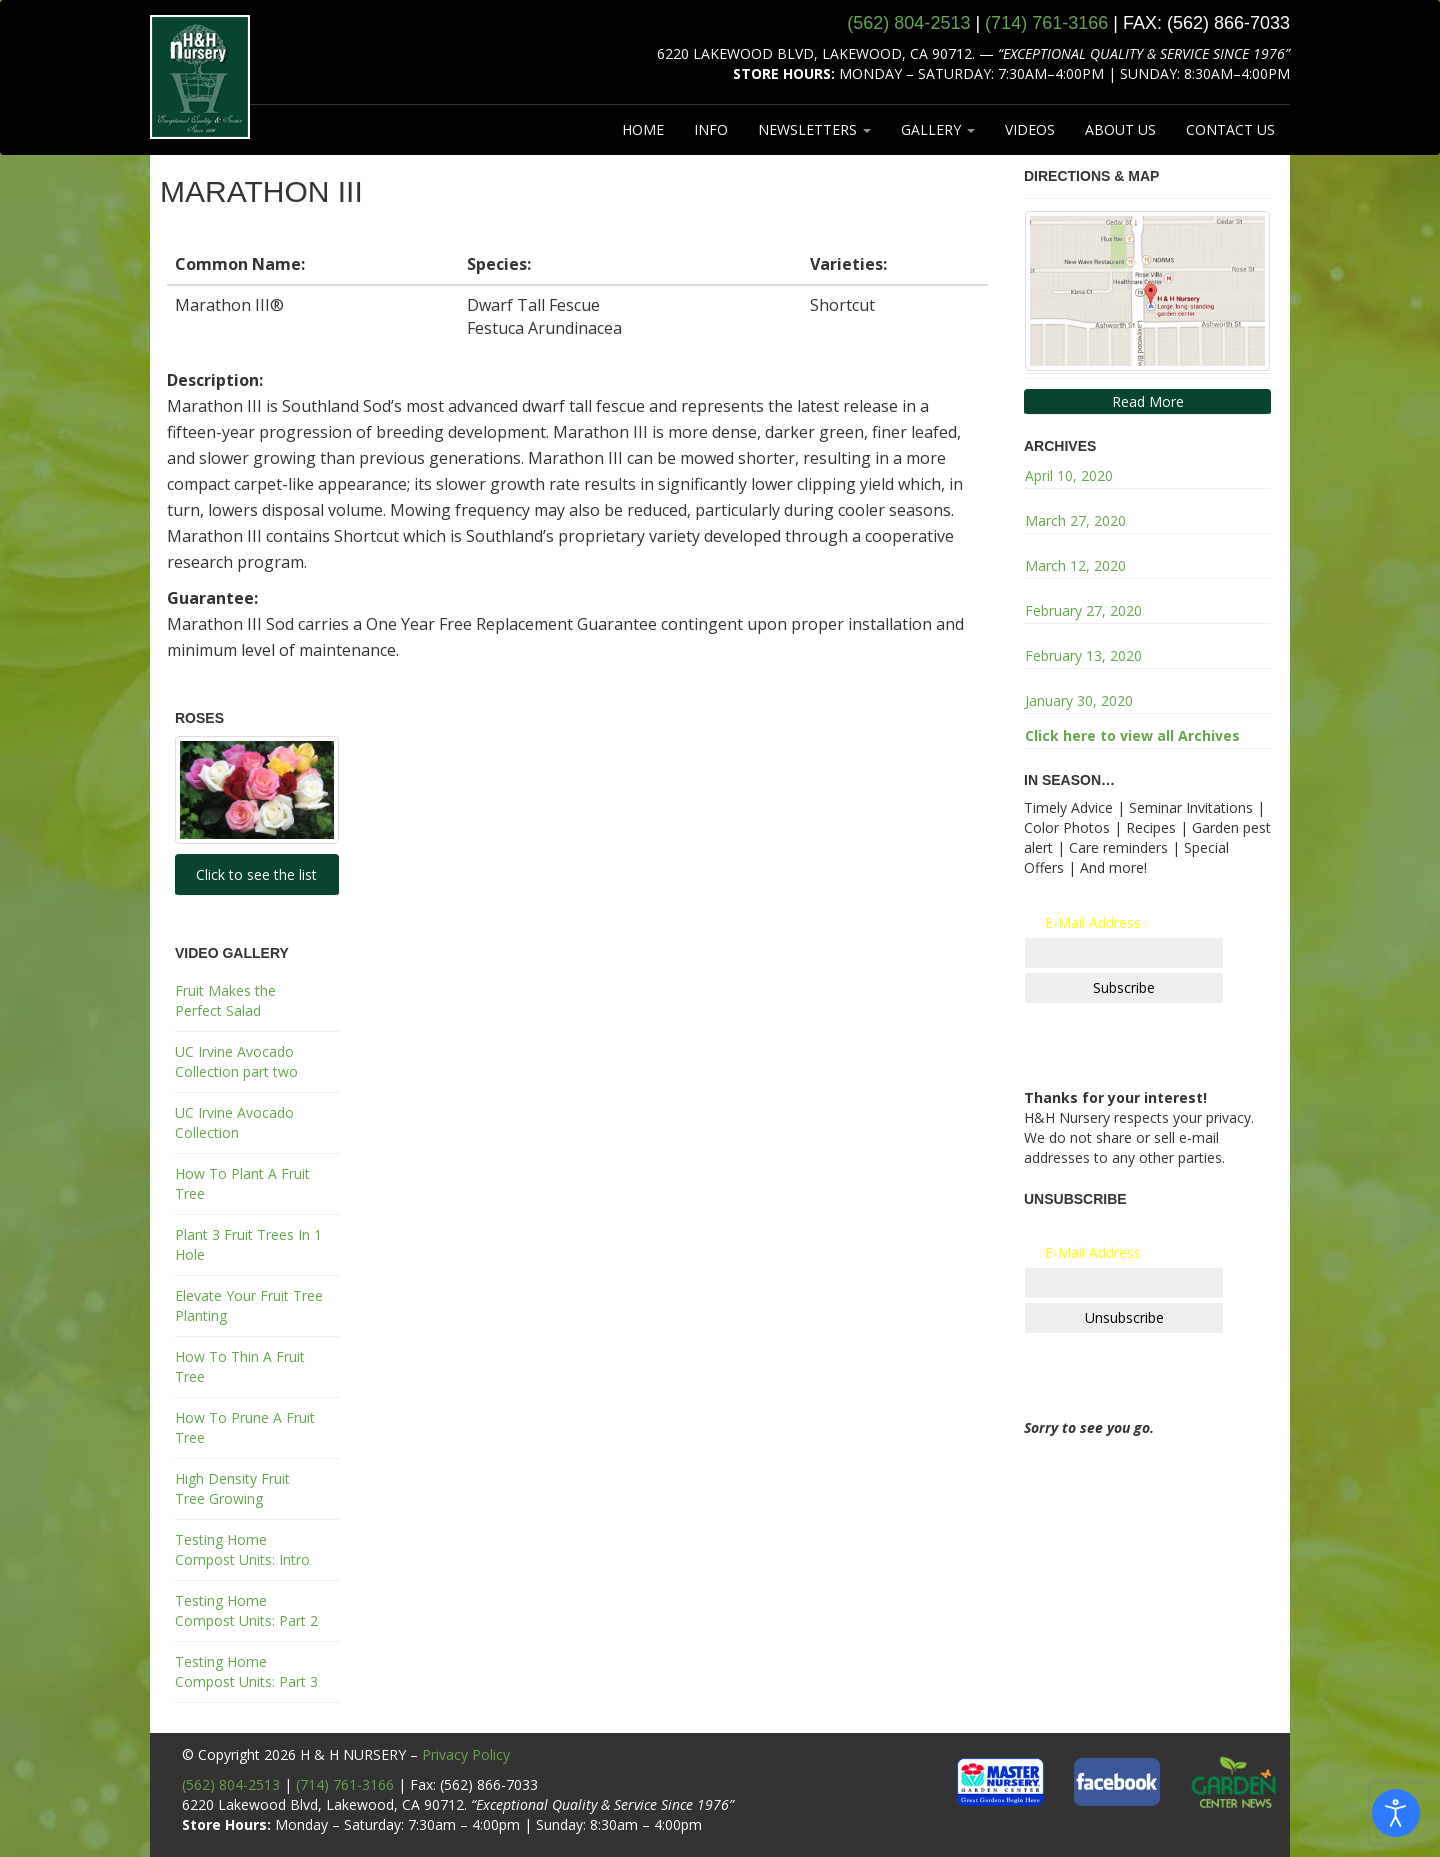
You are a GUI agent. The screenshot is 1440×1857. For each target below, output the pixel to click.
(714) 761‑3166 (1046, 23)
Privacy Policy (466, 1754)
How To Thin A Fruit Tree (240, 1366)
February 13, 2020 (1083, 655)
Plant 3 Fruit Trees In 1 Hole (248, 1244)
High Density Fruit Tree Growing (232, 1488)
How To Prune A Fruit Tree (245, 1427)
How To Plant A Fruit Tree (242, 1183)
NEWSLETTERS (814, 129)
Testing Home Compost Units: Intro (242, 1549)
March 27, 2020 (1075, 520)
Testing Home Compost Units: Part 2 (246, 1610)
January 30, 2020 (1079, 700)
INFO (711, 129)
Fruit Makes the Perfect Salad (225, 1000)
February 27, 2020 (1083, 610)
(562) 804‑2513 (908, 23)
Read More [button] (1148, 401)
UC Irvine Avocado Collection (234, 1122)
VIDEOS (1030, 129)
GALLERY (938, 129)
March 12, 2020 (1075, 565)
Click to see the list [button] (256, 874)
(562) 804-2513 (231, 1784)
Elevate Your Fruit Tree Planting (249, 1305)
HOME (643, 129)
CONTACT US (1230, 129)
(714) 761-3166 (345, 1784)
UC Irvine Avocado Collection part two (236, 1061)
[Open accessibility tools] (1396, 1813)
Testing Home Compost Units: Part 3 (246, 1671)
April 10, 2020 (1069, 475)
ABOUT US (1120, 129)
